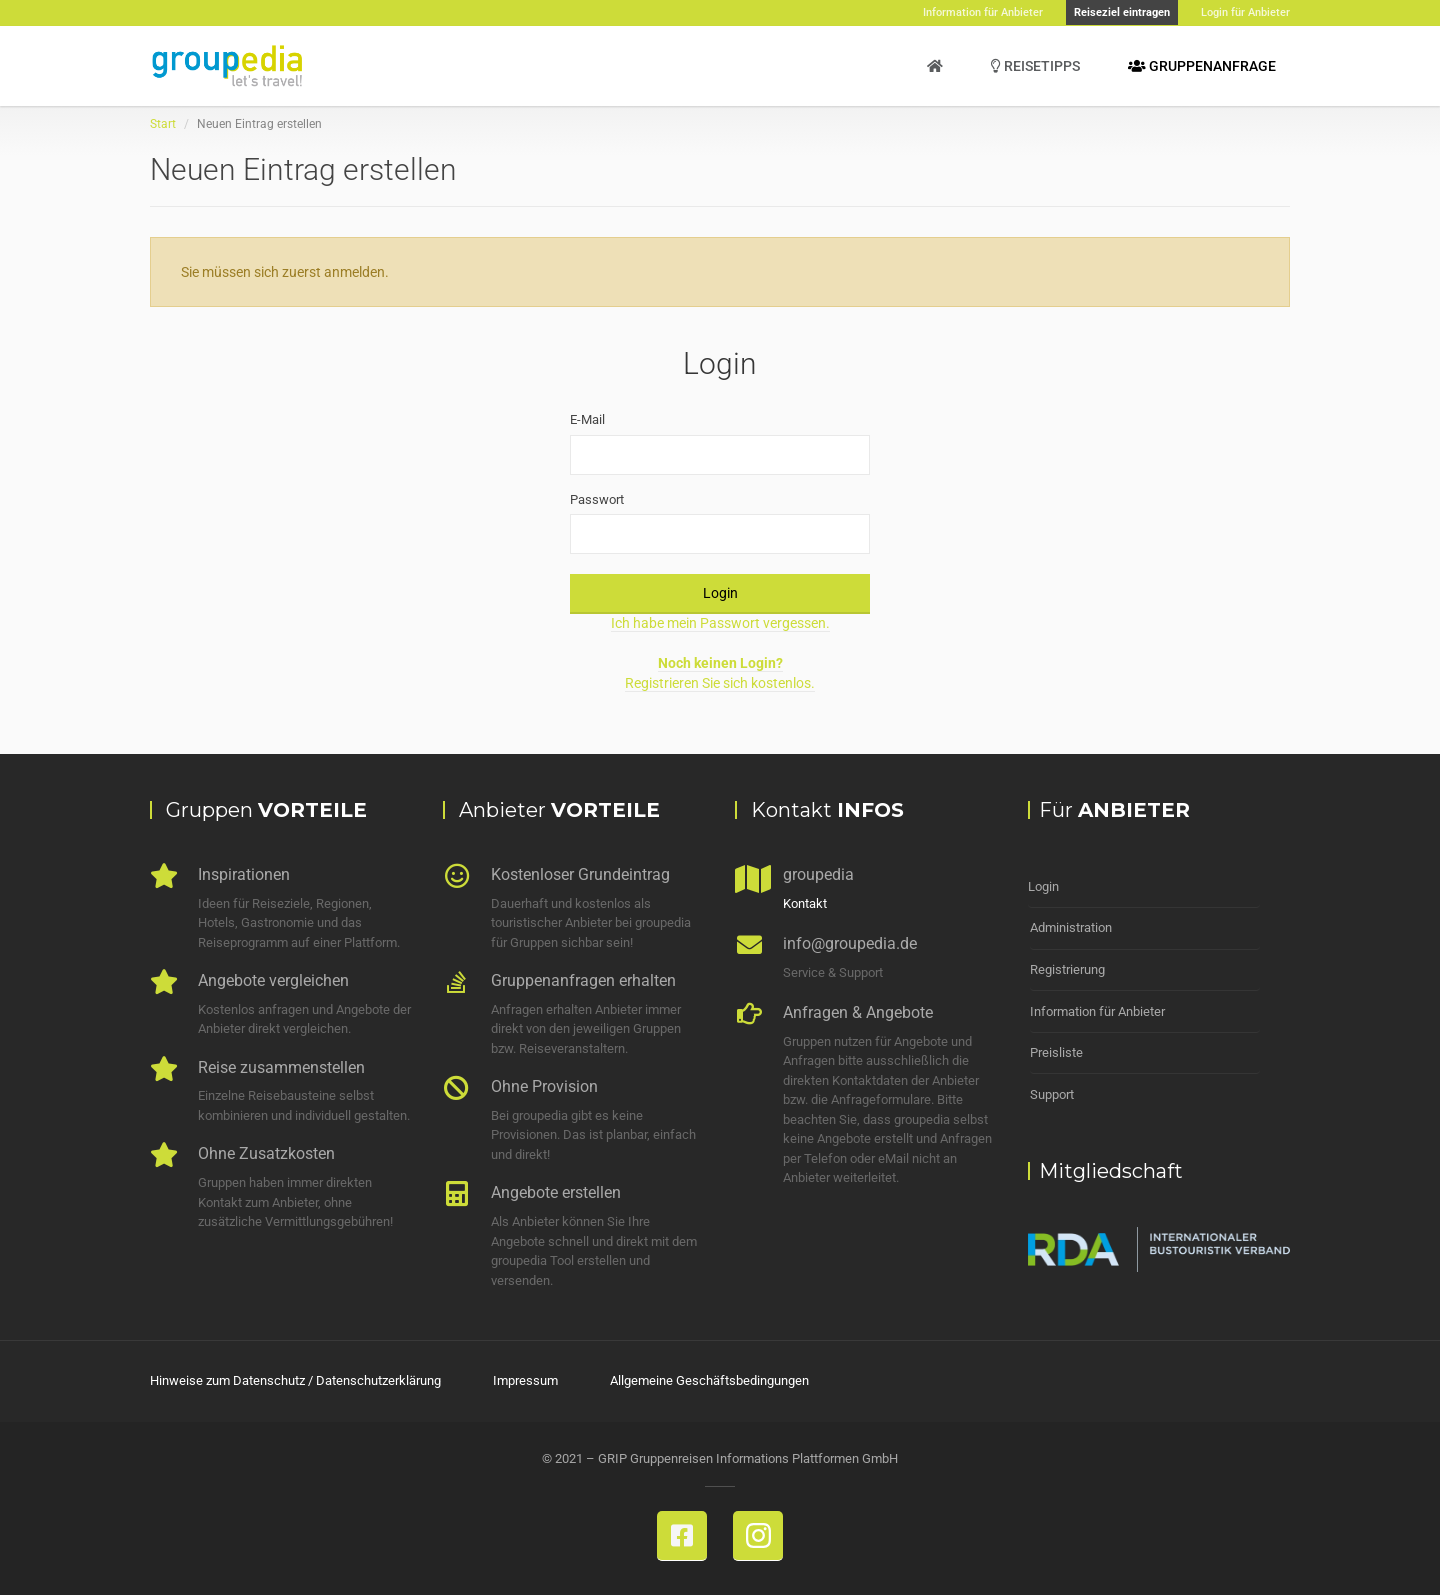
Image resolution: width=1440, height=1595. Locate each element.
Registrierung (1067, 967)
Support (1052, 1090)
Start (163, 124)
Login (720, 593)
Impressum (525, 1380)
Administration (1071, 926)
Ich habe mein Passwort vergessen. (720, 623)
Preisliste (1056, 1049)
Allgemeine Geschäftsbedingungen (709, 1380)
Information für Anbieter (1097, 1008)
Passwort (597, 499)
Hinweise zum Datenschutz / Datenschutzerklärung (295, 1380)
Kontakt (805, 903)
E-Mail (587, 419)
